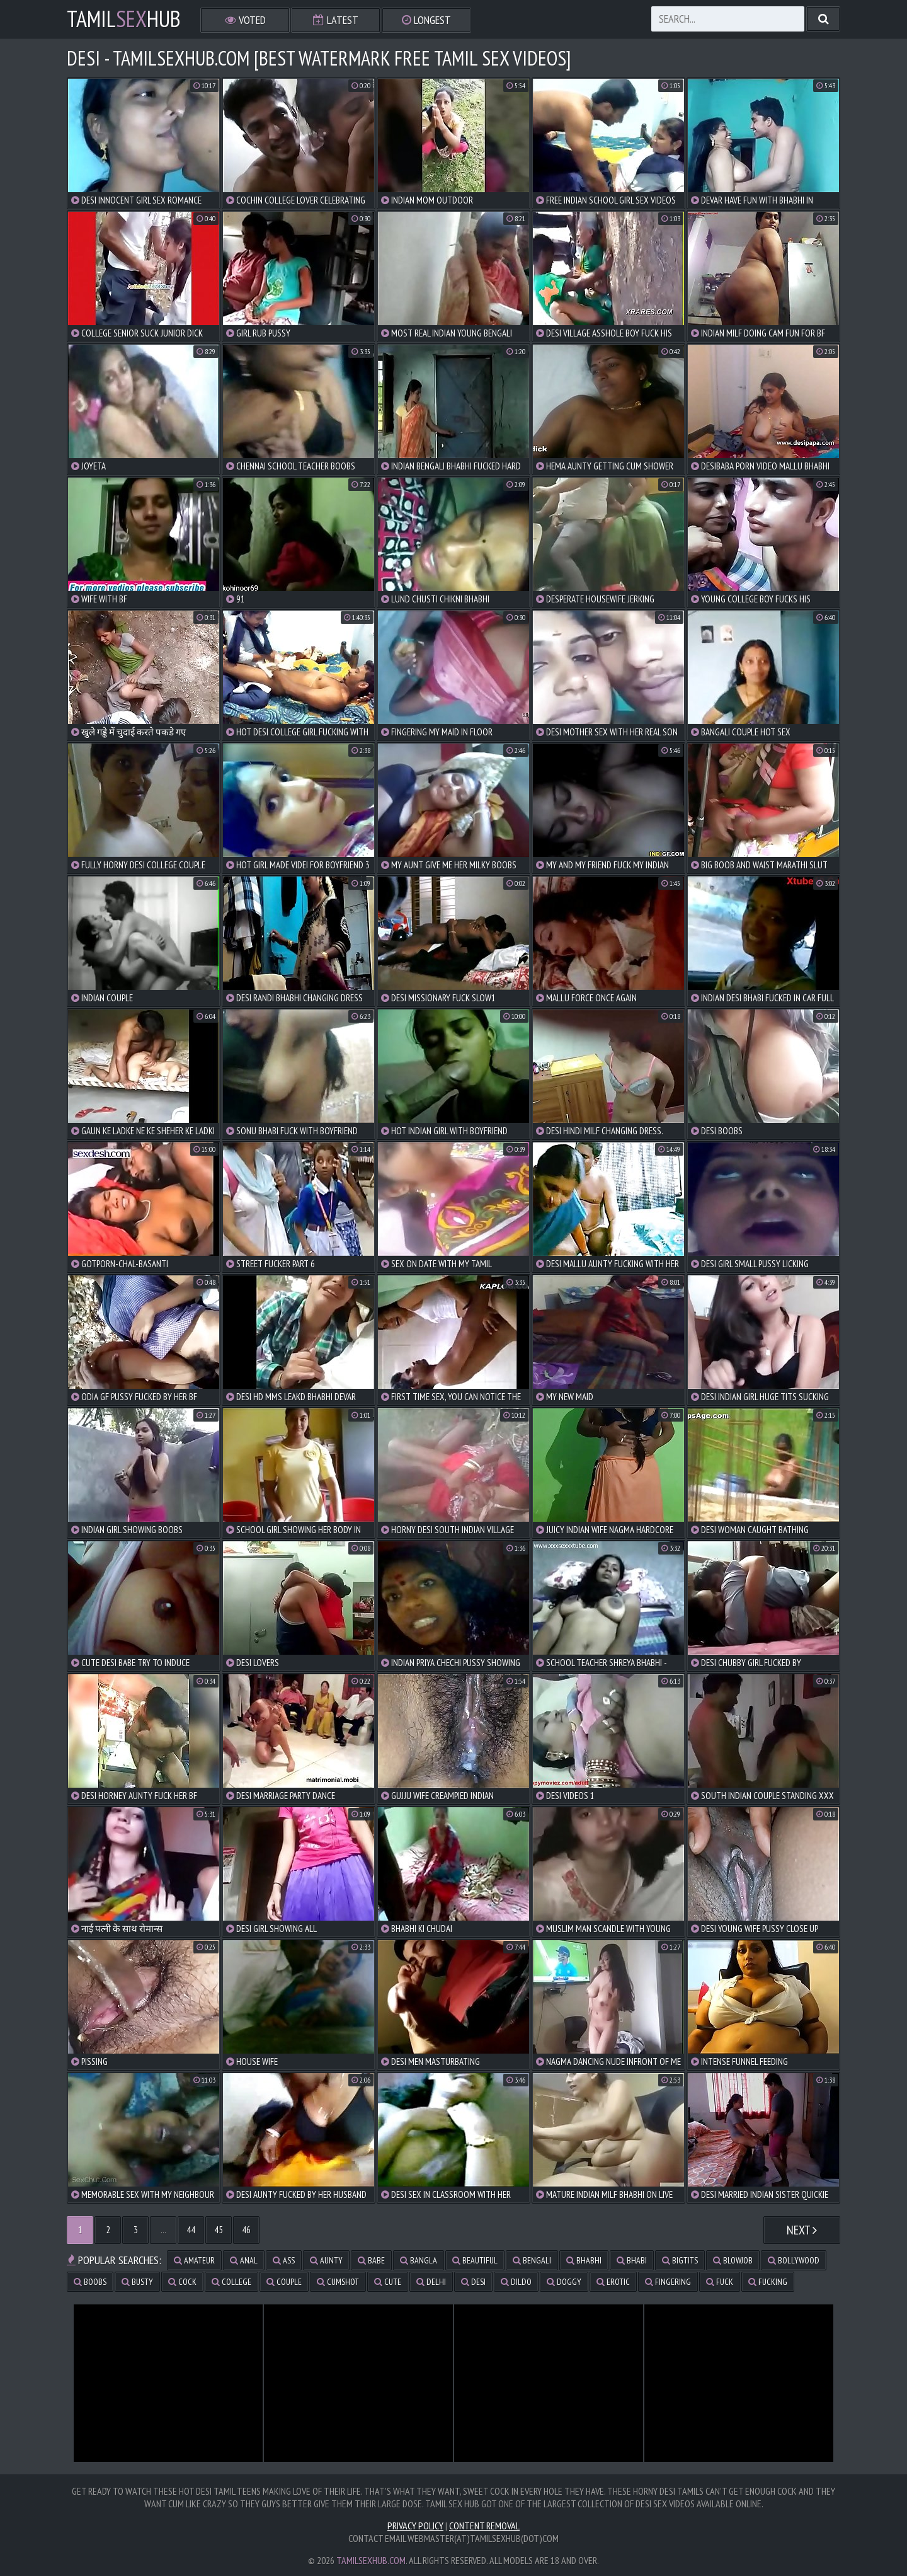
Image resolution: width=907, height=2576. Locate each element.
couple (284, 2281)
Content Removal (484, 2525)
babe (371, 2260)
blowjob (733, 2260)
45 (218, 2230)
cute (387, 2281)
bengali (532, 2260)
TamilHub (124, 19)
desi (473, 2281)
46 (246, 2230)
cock (182, 2281)
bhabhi (584, 2260)
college (231, 2281)
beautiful (475, 2260)
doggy (564, 2281)
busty (137, 2281)
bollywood (793, 2260)
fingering (668, 2281)
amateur (194, 2260)
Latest (335, 20)
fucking (767, 2281)
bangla (418, 2260)
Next (802, 2230)
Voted (245, 20)
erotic (613, 2281)
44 (190, 2230)
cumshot (338, 2281)
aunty (326, 2260)
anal (244, 2260)
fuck (719, 2281)
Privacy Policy (415, 2525)
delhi (431, 2281)
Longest (426, 20)
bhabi (632, 2260)
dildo (516, 2281)
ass (284, 2260)
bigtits (680, 2260)
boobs (90, 2281)
